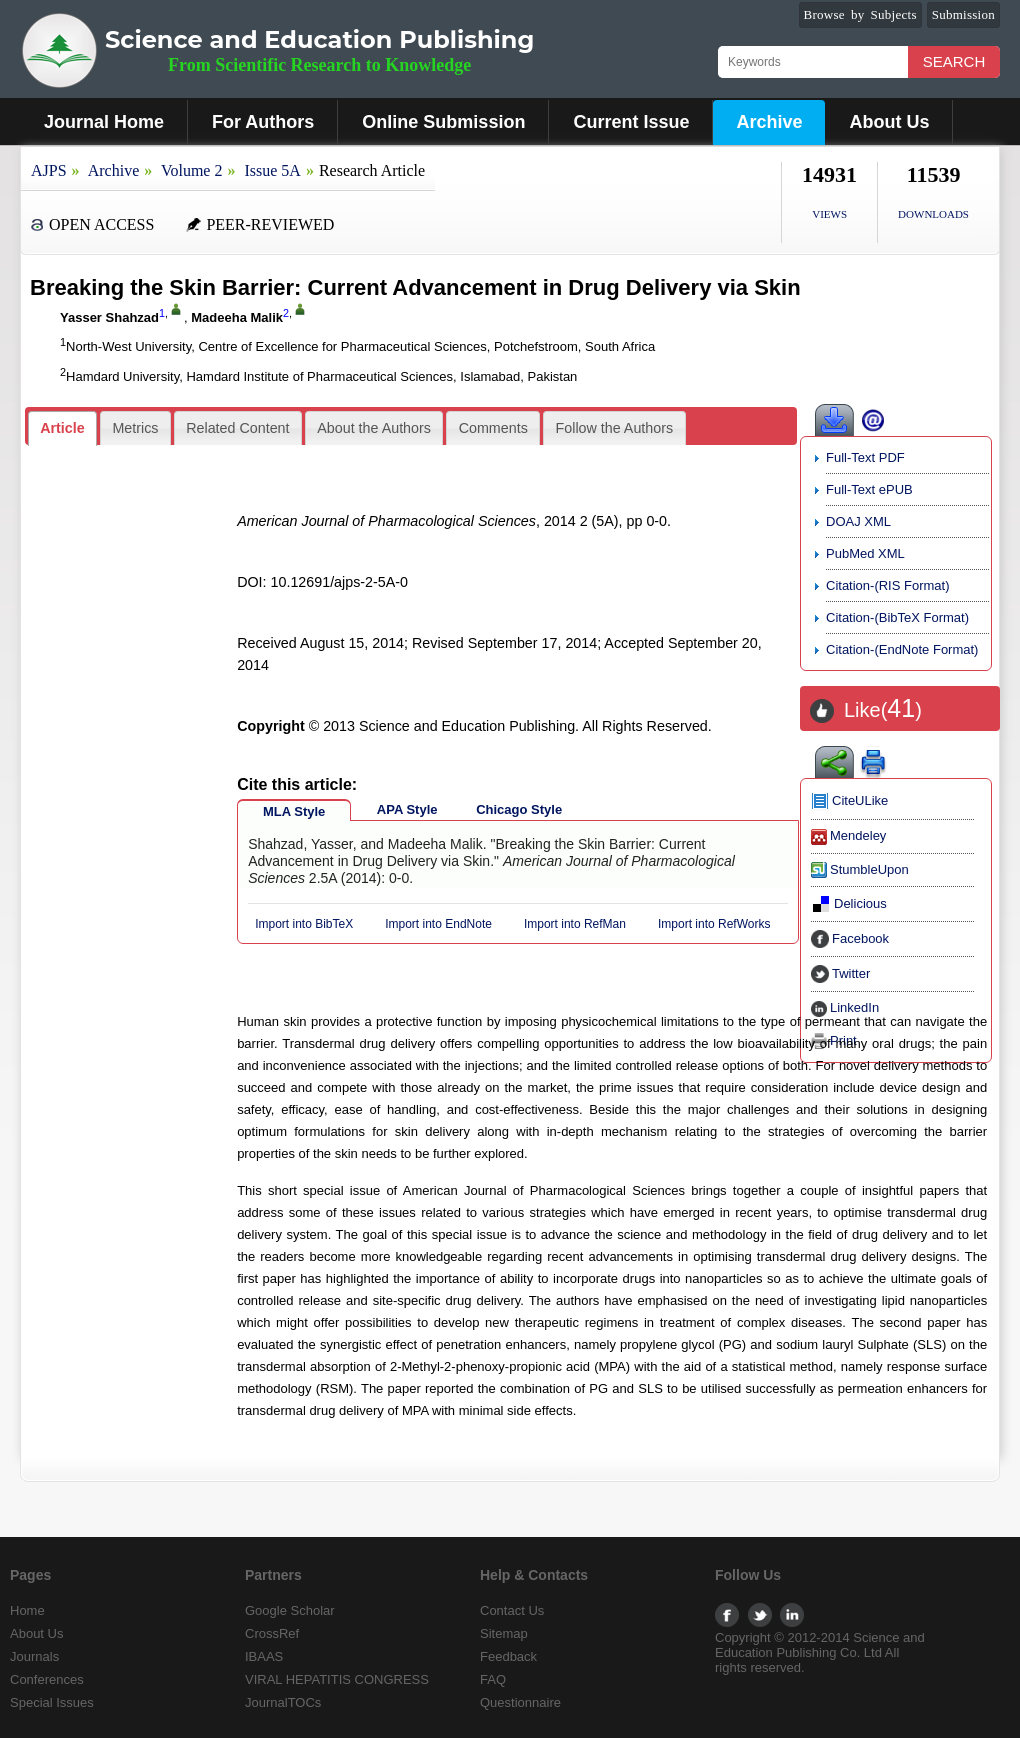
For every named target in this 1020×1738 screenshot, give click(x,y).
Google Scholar (290, 1610)
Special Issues (52, 1702)
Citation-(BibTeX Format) (897, 617)
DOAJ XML (858, 521)
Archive (769, 122)
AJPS (49, 170)
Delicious (849, 903)
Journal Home (104, 122)
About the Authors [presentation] (374, 428)
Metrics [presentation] (135, 428)
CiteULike (849, 800)
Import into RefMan (575, 924)
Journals (34, 1656)
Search (954, 61)
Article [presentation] (62, 428)
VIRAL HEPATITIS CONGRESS (337, 1679)
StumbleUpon (860, 869)
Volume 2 (191, 170)
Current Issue (631, 122)
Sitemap (504, 1633)
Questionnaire (520, 1702)
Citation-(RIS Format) (888, 585)
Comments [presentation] (493, 428)
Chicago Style (519, 809)
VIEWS (829, 214)
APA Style (407, 809)
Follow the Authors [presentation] (615, 428)
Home (27, 1610)
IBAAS (264, 1656)
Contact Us (512, 1610)
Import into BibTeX (304, 924)
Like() (883, 710)
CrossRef (272, 1633)
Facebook (850, 938)
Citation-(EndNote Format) (902, 649)
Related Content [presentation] (237, 428)
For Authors (263, 122)
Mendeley (848, 835)
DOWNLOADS (933, 214)
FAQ (493, 1679)
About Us (889, 122)
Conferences (47, 1679)
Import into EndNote (438, 924)
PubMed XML (865, 553)
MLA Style (294, 811)
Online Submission (443, 122)
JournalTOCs (283, 1702)
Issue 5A (272, 170)
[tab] (62, 428)
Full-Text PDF (865, 457)
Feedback (508, 1656)
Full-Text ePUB (869, 489)
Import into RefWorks (714, 924)
